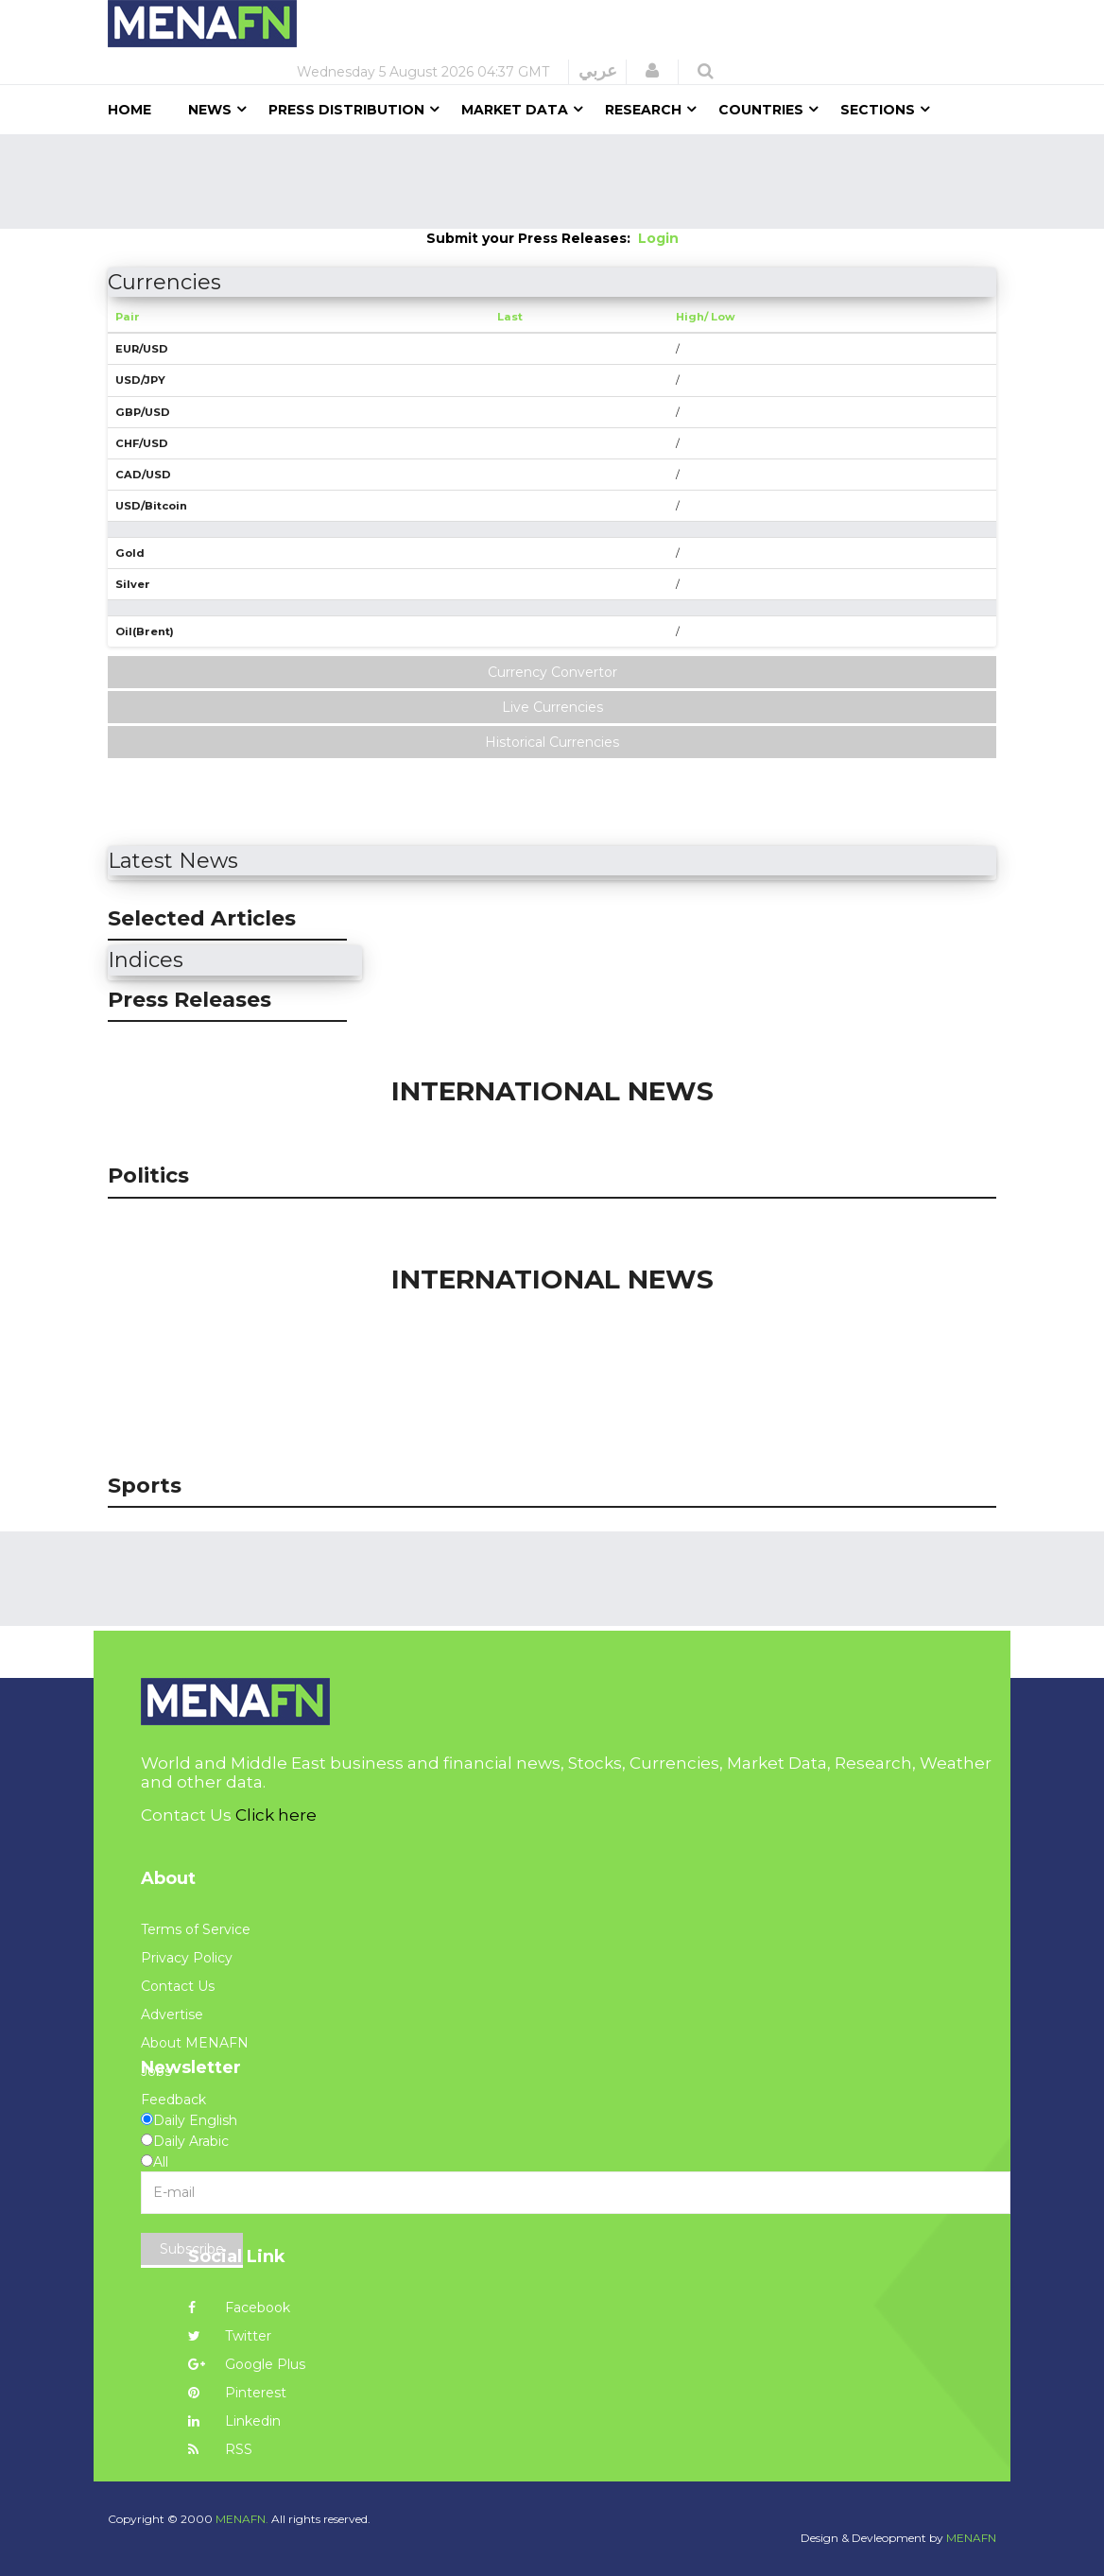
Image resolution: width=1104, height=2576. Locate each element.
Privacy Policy (187, 1957)
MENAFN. (242, 2519)
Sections (877, 109)
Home (129, 109)
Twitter (229, 2335)
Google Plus (246, 2364)
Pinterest (237, 2392)
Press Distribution (346, 109)
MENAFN (971, 2538)
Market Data (514, 109)
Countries (760, 109)
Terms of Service (195, 1929)
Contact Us (178, 1986)
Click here (276, 1815)
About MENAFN (195, 2042)
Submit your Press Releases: (532, 238)
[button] (652, 71)
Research (643, 109)
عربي (597, 71)
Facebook (239, 2307)
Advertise (172, 2014)
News (210, 109)
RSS (220, 2449)
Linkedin (234, 2420)
